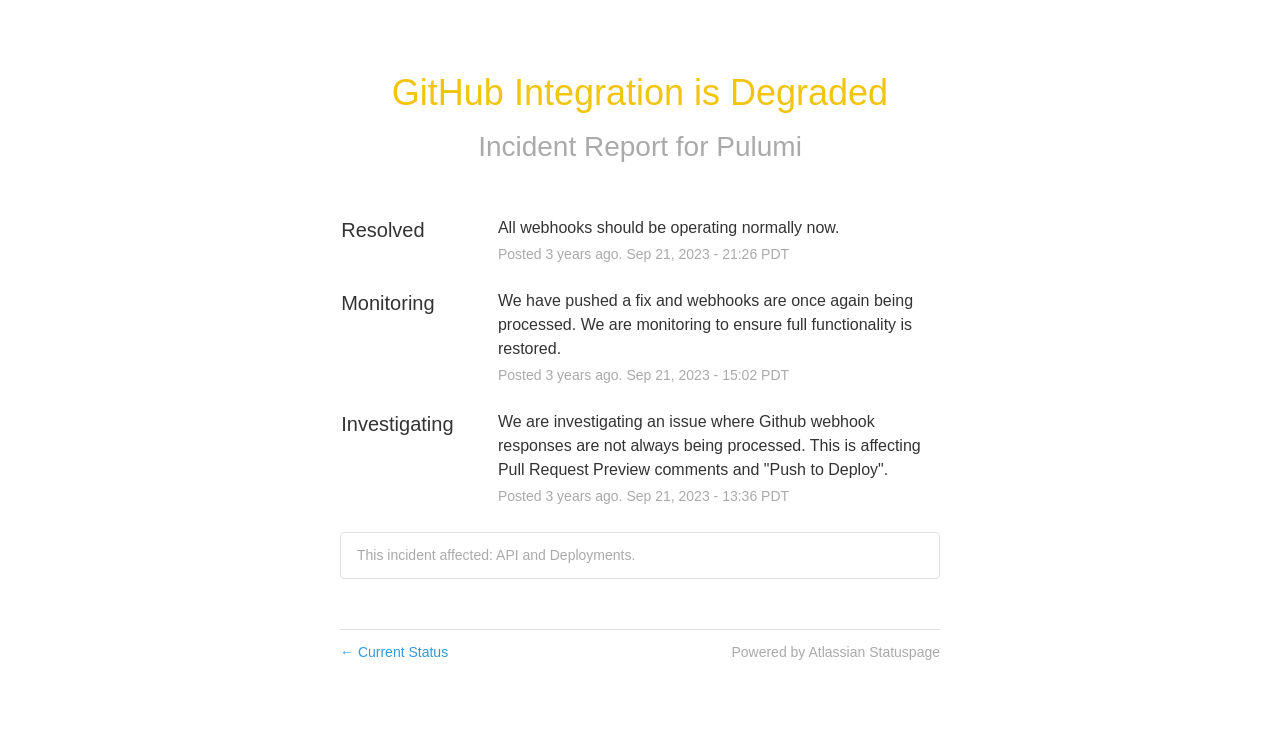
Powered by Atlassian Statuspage (835, 652)
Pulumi (759, 146)
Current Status (394, 652)
